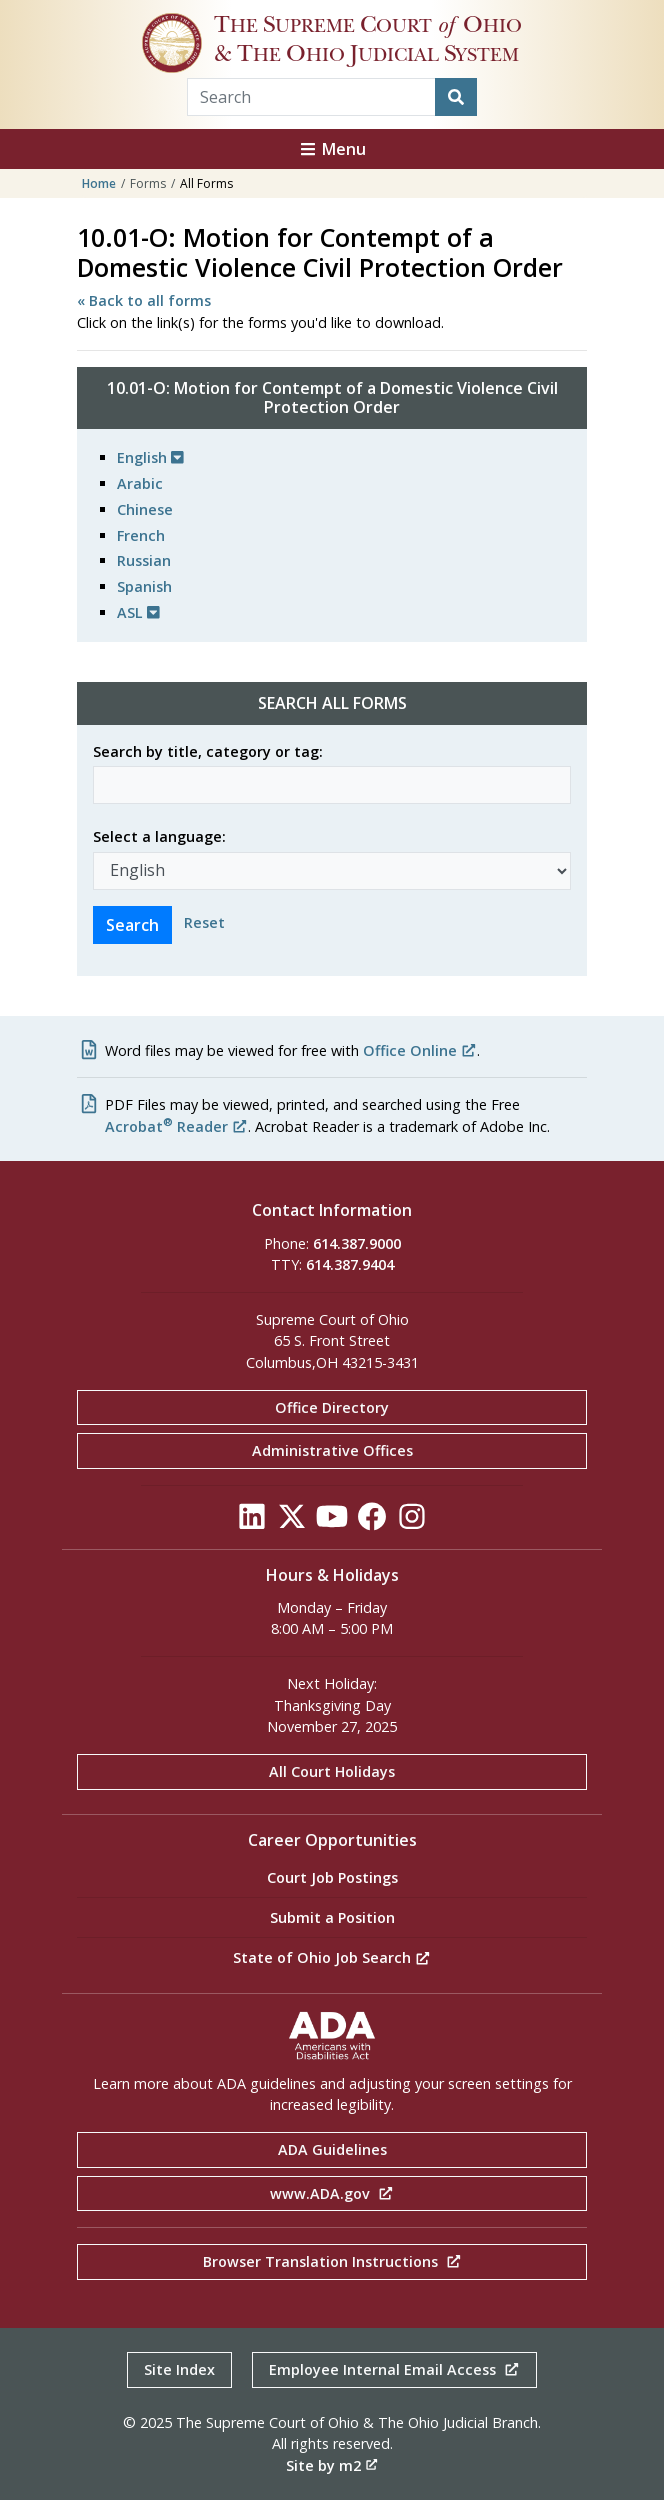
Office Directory (332, 1407)
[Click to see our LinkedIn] (252, 1521)
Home (99, 183)
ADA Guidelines (332, 2149)
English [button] (150, 457)
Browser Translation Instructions (332, 2261)
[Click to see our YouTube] (332, 1521)
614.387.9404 (350, 1264)
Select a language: (159, 836)
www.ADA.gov (332, 2193)
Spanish (144, 586)
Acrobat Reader (176, 1126)
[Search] (456, 97)
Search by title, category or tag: (208, 751)
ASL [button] (138, 612)
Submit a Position (332, 1917)
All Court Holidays (332, 1771)
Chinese (145, 509)
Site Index (179, 2369)
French (141, 535)
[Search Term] (311, 97)
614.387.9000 (357, 1243)
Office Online (420, 1050)
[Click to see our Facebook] (372, 1521)
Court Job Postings (332, 1877)
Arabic (140, 483)
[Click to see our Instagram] (412, 1521)
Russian (144, 560)
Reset (204, 922)
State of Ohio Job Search (332, 1957)
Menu (332, 149)
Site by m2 (332, 2465)
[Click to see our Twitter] (292, 1521)
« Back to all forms (144, 300)
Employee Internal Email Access (394, 2369)
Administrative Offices (332, 1450)
